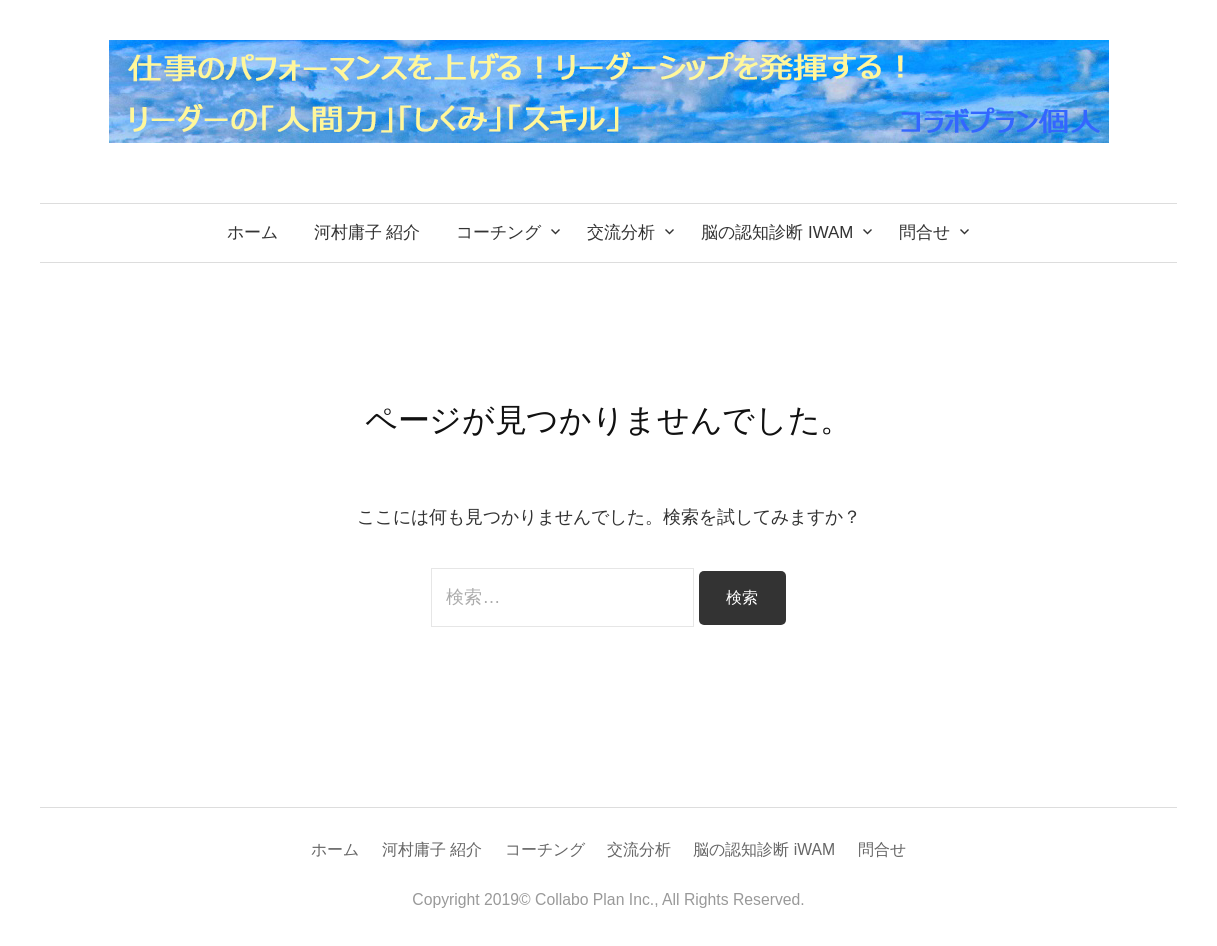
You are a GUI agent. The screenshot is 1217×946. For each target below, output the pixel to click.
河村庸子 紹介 (367, 232)
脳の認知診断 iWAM (777, 232)
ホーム (252, 232)
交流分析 (621, 232)
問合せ (924, 232)
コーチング (498, 232)
